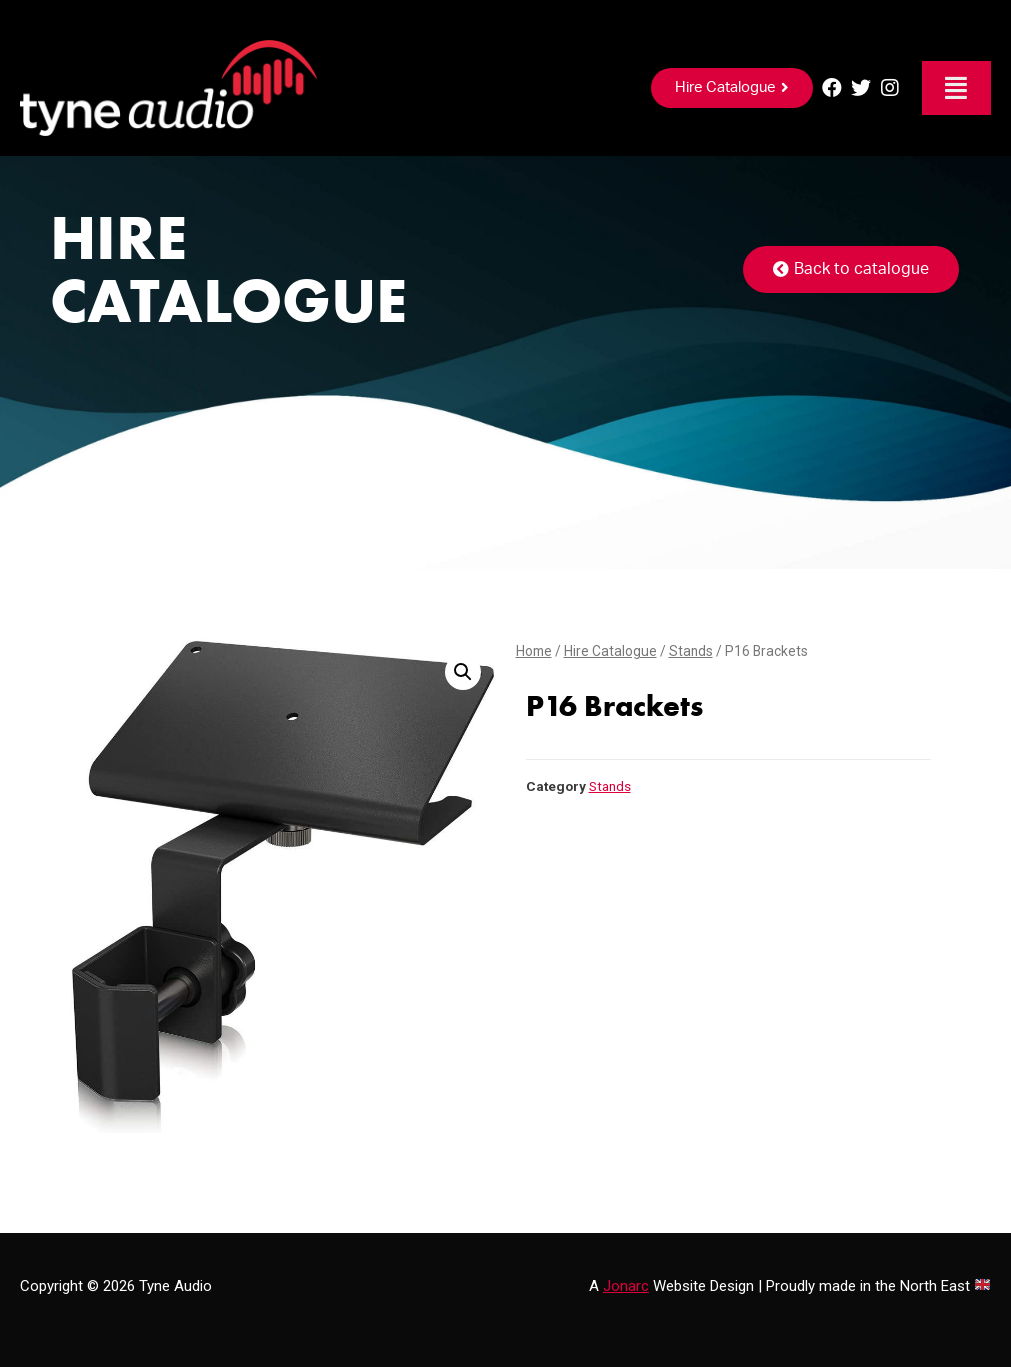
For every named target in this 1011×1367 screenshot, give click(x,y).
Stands (691, 651)
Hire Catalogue (610, 651)
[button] (732, 88)
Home (534, 651)
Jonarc (626, 1286)
